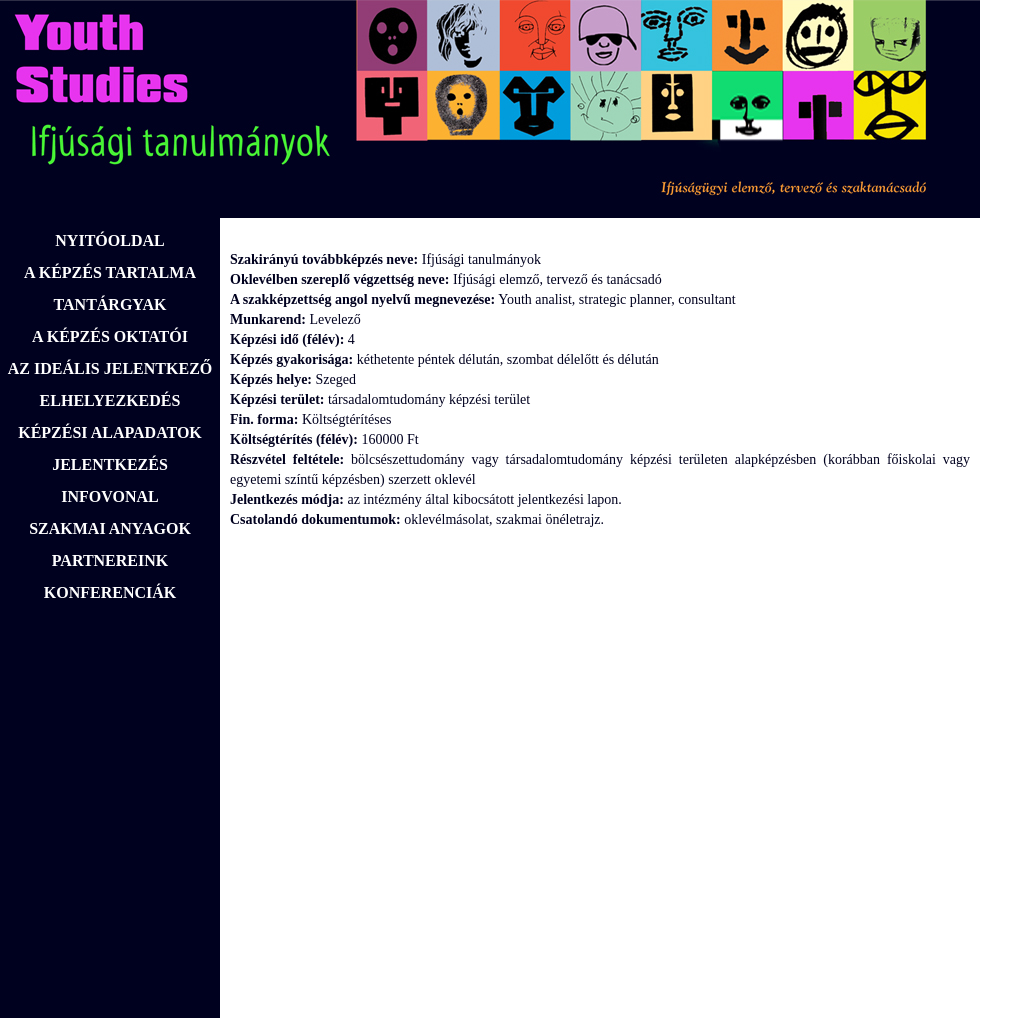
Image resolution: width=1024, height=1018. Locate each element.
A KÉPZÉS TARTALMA (110, 272)
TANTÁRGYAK (110, 304)
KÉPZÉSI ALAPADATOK (110, 432)
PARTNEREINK (110, 560)
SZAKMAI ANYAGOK (110, 528)
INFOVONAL (109, 496)
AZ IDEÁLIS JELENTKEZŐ (110, 368)
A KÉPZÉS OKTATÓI (110, 336)
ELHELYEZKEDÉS (110, 400)
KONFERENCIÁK (110, 592)
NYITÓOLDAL (109, 240)
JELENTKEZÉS (110, 464)
